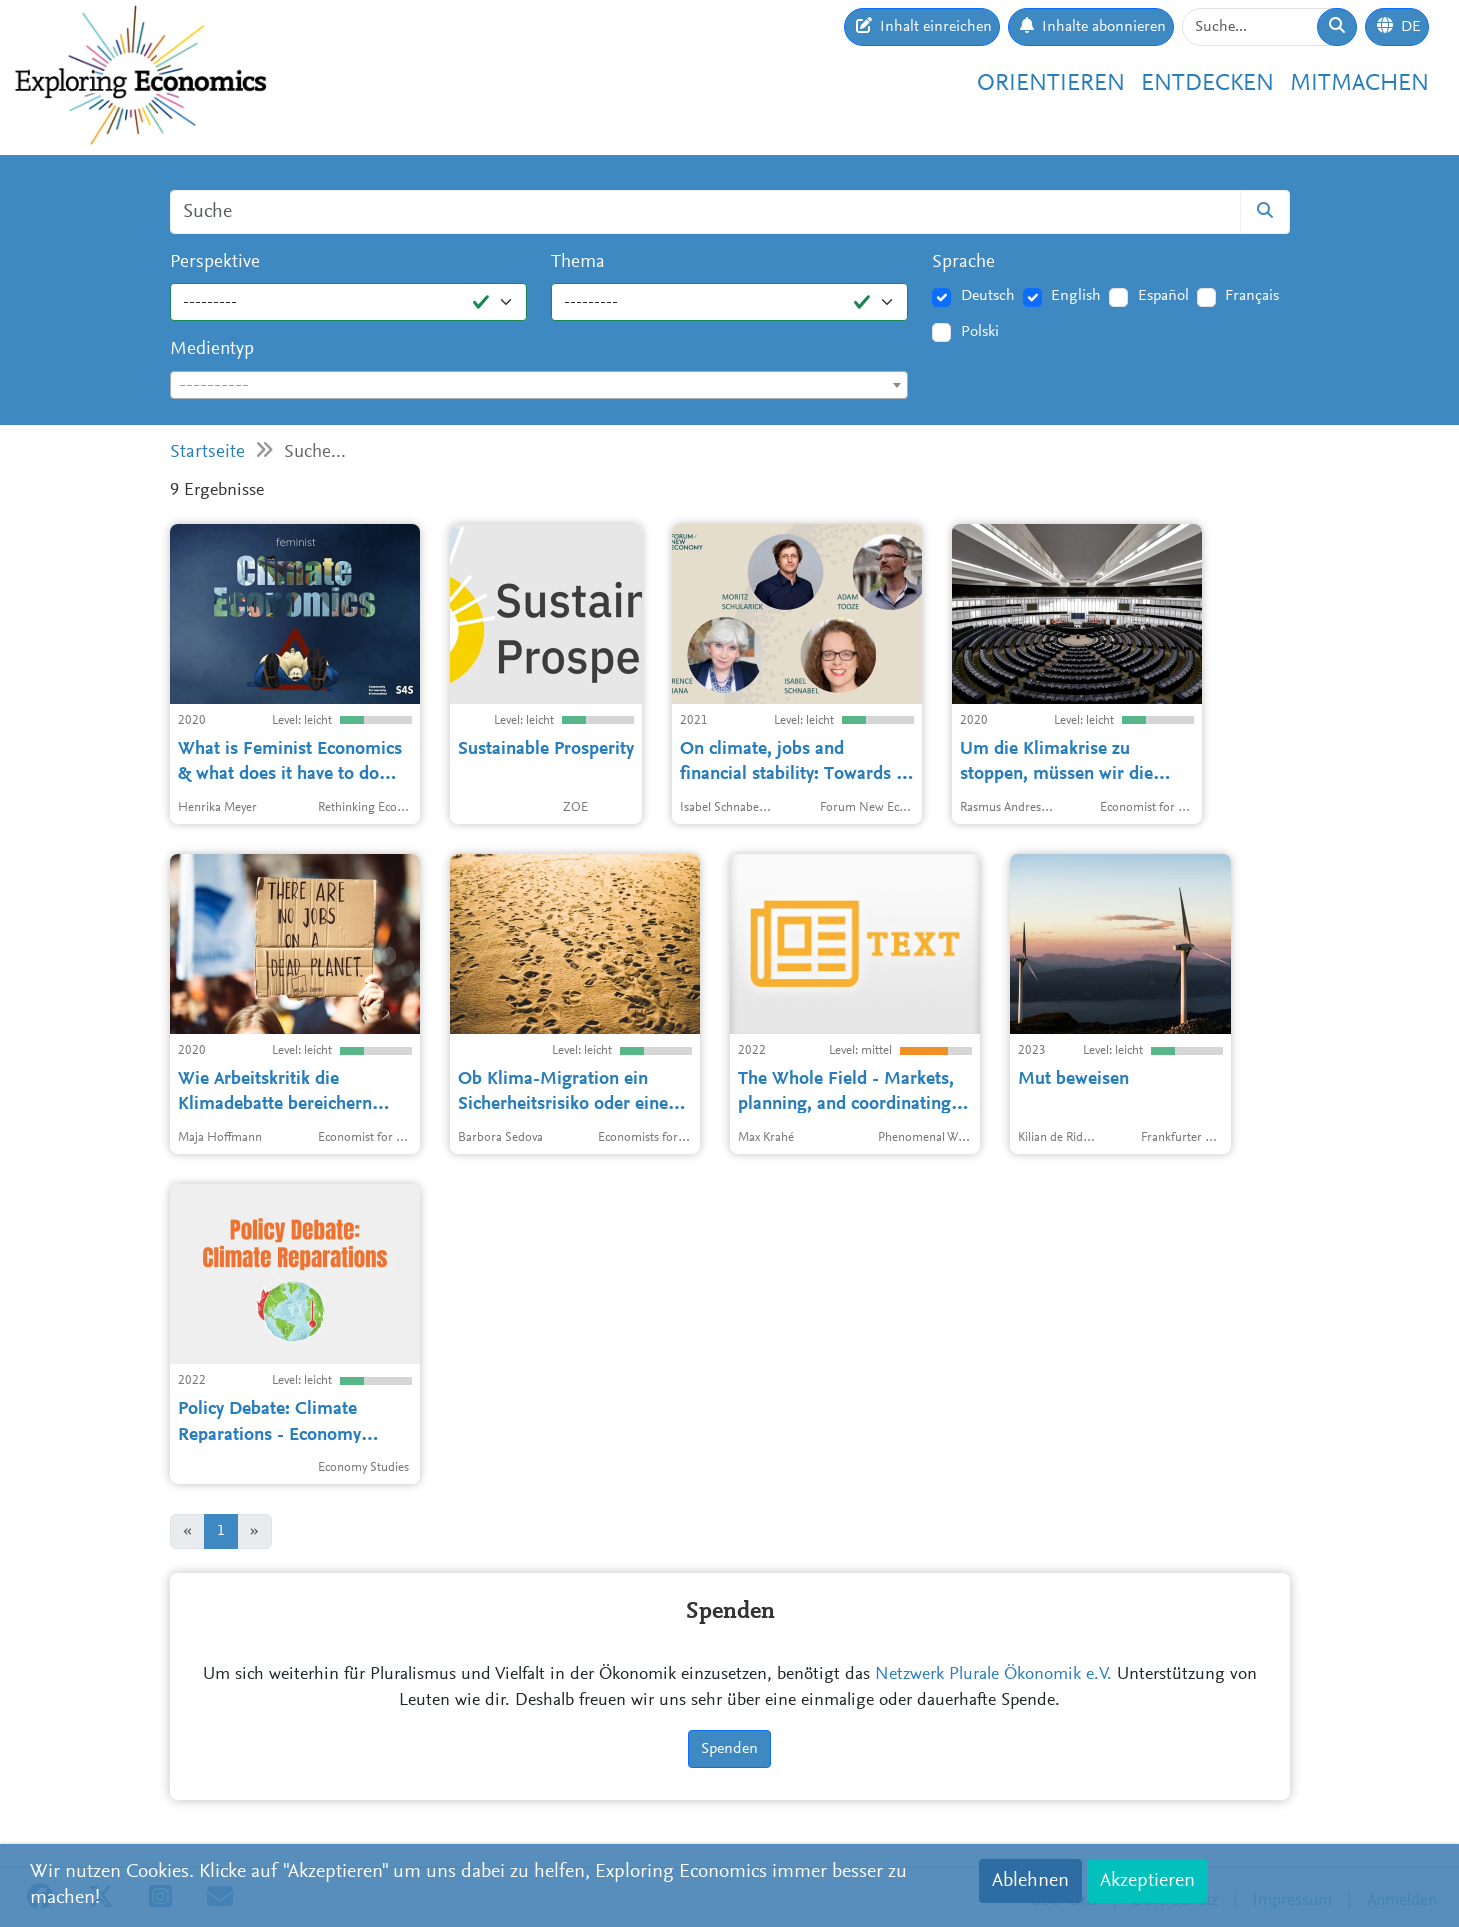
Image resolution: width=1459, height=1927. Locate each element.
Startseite (207, 452)
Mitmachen (1359, 84)
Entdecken (1207, 84)
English (1076, 296)
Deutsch (988, 296)
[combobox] (539, 385)
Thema (578, 262)
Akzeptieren (1147, 1881)
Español (1163, 296)
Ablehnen (1030, 1881)
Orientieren (1051, 84)
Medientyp (212, 349)
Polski (980, 332)
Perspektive (215, 262)
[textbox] (539, 386)
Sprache (963, 262)
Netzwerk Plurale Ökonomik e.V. (993, 1675)
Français (1252, 296)
